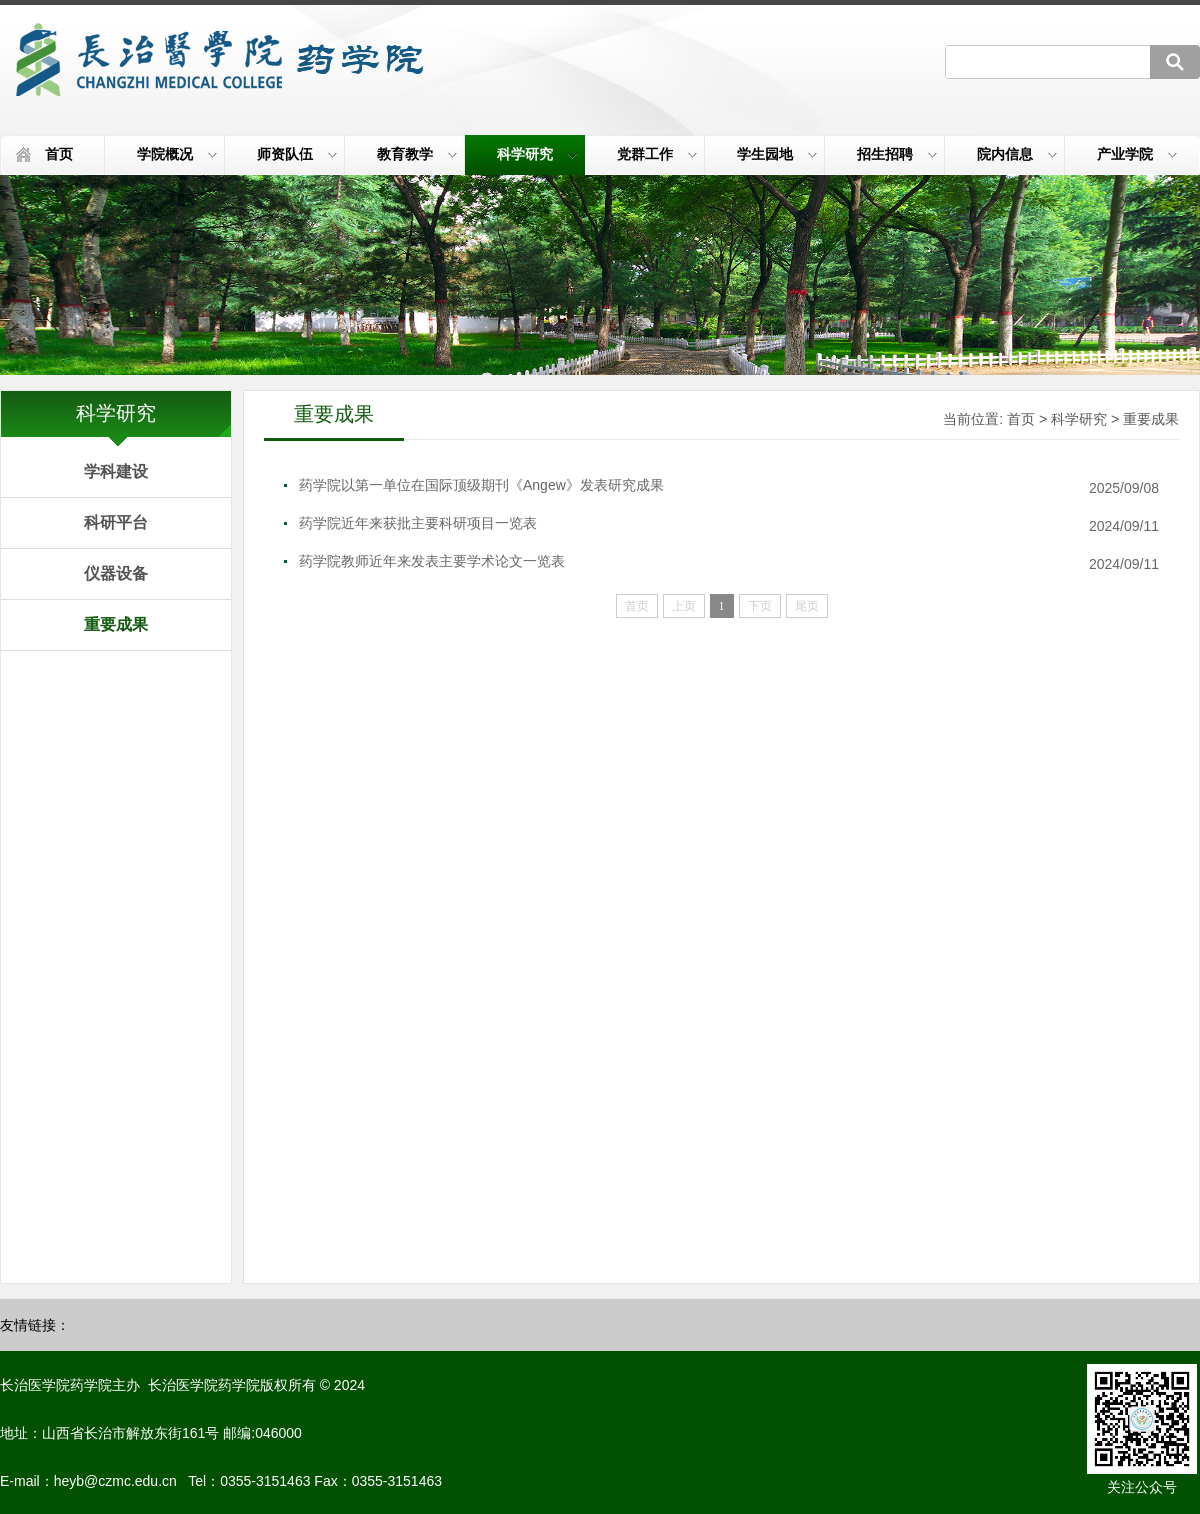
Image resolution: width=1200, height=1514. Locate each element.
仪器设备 (116, 573)
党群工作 (657, 154)
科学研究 (537, 154)
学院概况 (177, 154)
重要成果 (116, 624)
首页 (59, 154)
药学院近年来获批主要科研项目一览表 (418, 523)
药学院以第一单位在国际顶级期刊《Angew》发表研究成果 (481, 485)
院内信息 (1017, 154)
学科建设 (116, 471)
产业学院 (1137, 154)
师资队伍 (297, 154)
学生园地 (777, 154)
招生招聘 (897, 154)
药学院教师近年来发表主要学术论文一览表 (432, 561)
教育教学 (417, 154)
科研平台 (116, 522)
